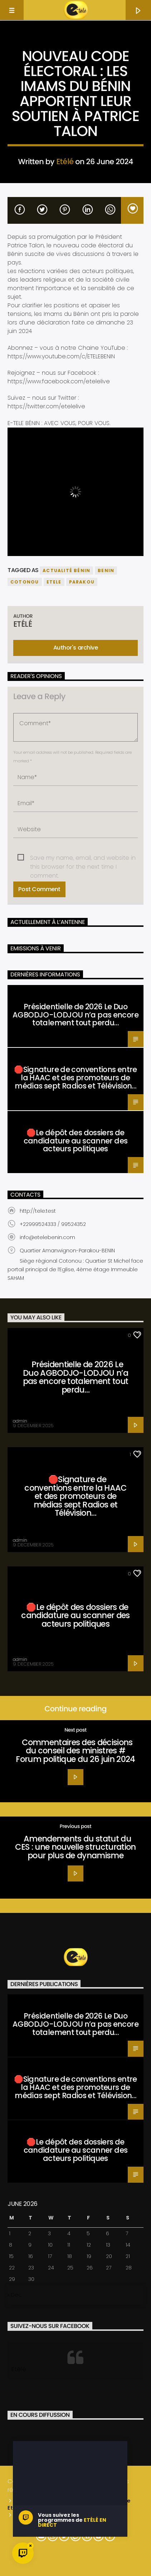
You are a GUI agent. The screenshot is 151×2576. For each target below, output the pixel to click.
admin (20, 1421)
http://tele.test (38, 1210)
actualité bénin (66, 570)
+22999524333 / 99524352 (53, 1224)
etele (54, 582)
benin (106, 570)
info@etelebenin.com (47, 1237)
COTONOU (24, 582)
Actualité (75, 44)
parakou (81, 582)
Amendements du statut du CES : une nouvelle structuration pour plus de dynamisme (75, 1847)
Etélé (65, 161)
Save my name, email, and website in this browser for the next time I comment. (83, 858)
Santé (18, 992)
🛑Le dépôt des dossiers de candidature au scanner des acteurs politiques (76, 1140)
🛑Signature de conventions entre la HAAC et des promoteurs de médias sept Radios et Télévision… (75, 1077)
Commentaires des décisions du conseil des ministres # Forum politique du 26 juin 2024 (75, 1751)
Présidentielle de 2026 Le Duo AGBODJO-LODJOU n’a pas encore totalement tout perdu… (75, 1014)
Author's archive (75, 647)
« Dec (14, 2294)
